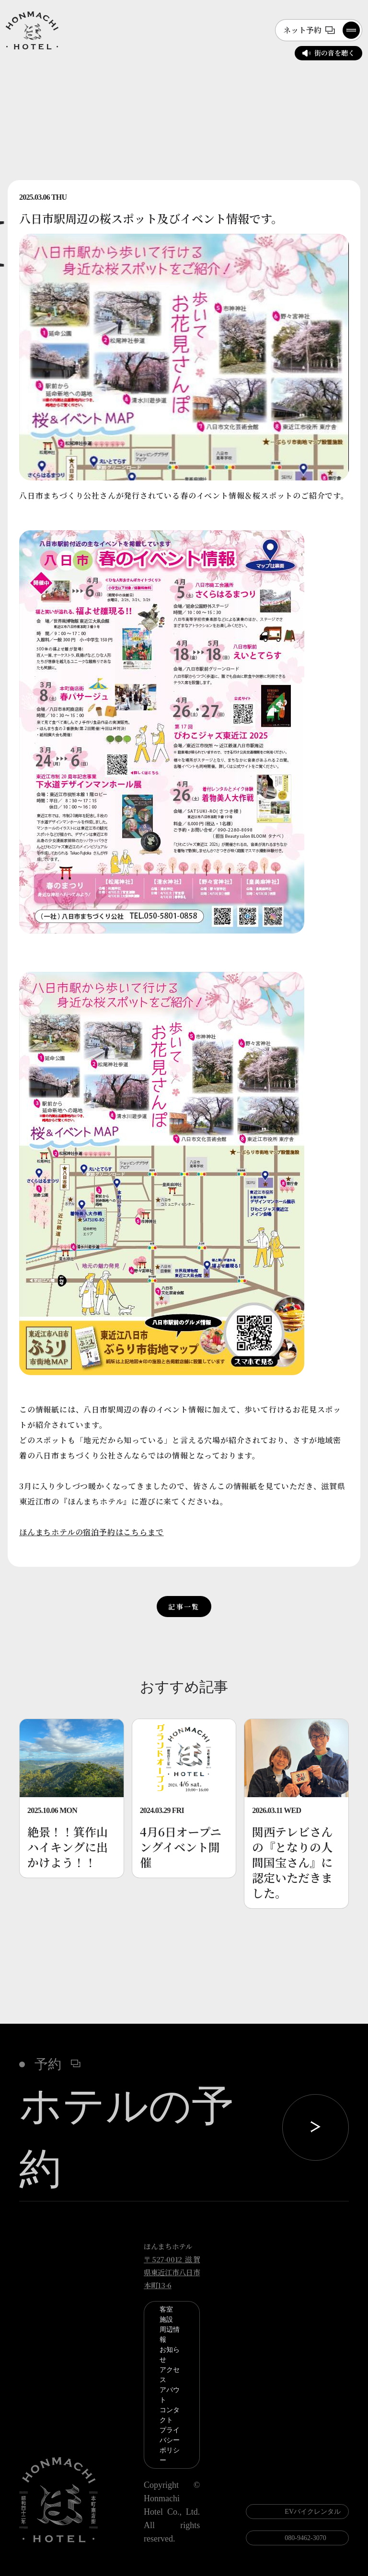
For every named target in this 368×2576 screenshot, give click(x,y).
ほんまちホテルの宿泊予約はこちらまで (91, 1532)
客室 (166, 2309)
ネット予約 (309, 29)
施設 (166, 2319)
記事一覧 (184, 1606)
